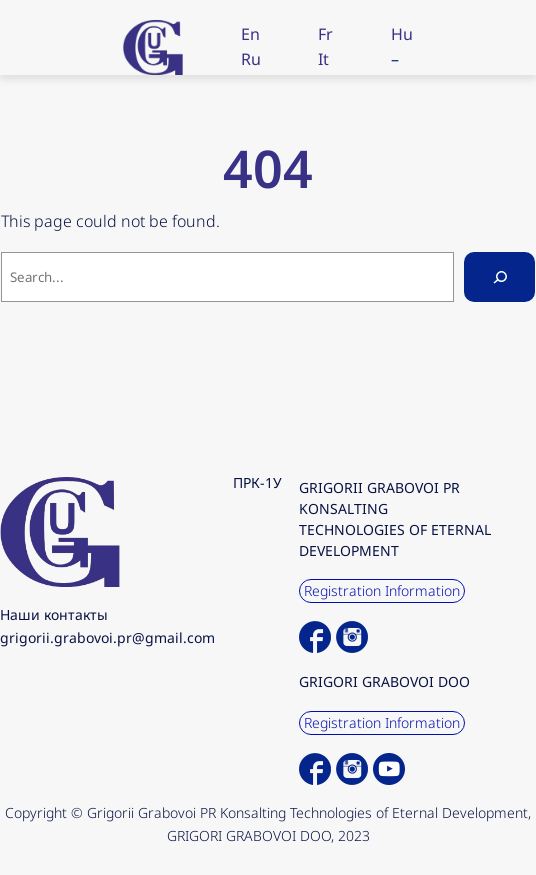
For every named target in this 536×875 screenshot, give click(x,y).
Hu (402, 34)
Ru (251, 59)
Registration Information (382, 590)
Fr (325, 34)
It (323, 59)
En (250, 34)
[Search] (499, 276)
